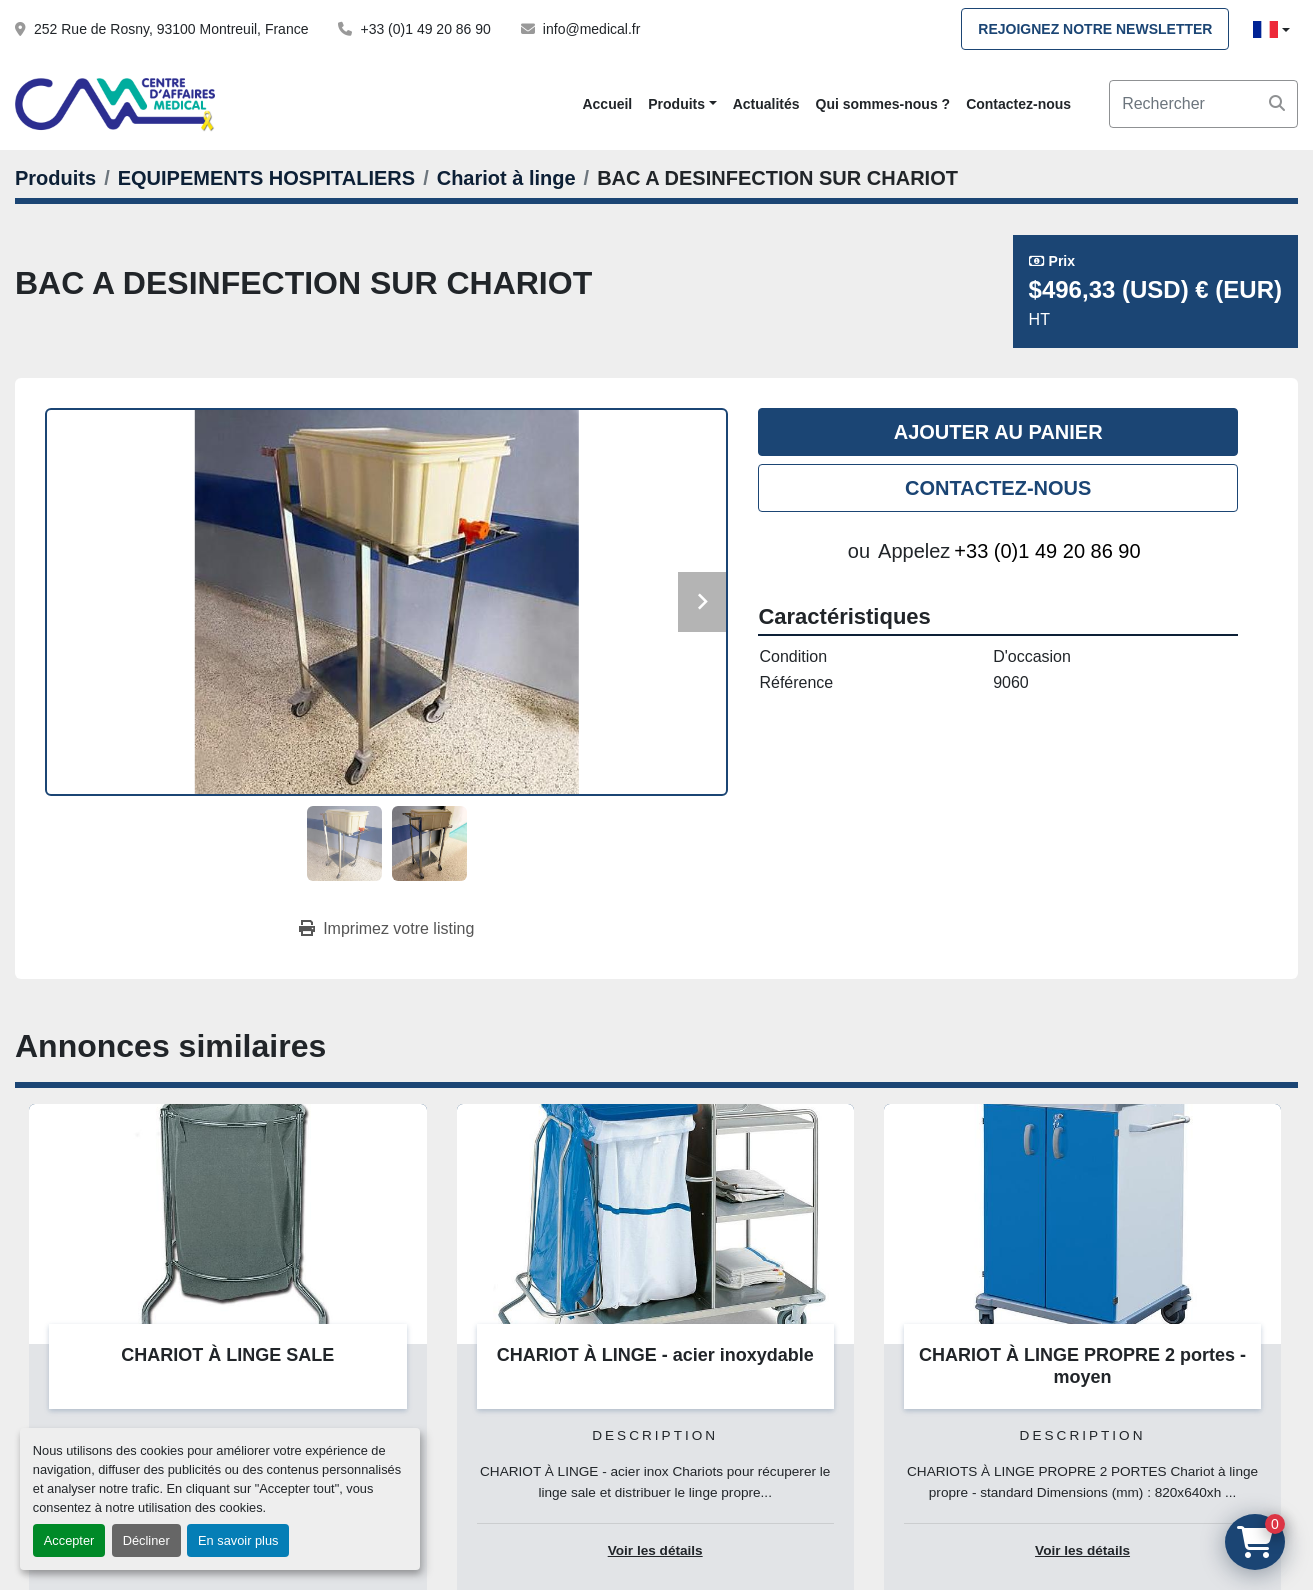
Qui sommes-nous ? (883, 104)
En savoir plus (238, 1540)
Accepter (69, 1540)
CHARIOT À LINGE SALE (227, 1355)
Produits (676, 104)
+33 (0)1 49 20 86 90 (425, 29)
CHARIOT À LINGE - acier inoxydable (655, 1355)
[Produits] (55, 178)
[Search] (1203, 104)
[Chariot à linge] (506, 178)
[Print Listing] (386, 929)
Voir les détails (655, 1550)
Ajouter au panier (998, 432)
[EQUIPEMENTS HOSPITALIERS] (266, 178)
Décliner (146, 1540)
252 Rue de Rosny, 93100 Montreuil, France (171, 29)
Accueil (607, 104)
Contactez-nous (1018, 104)
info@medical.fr (591, 29)
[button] (682, 104)
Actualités (766, 104)
